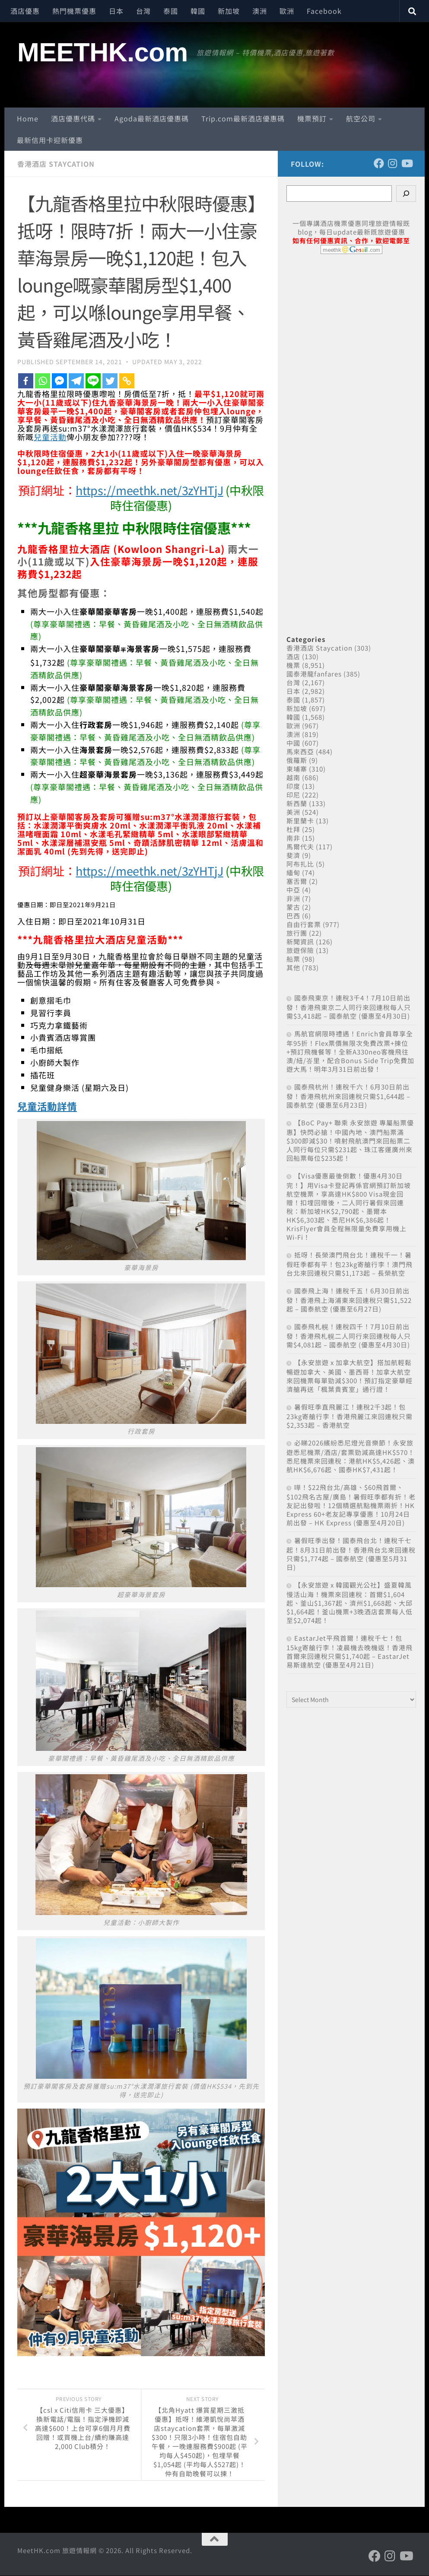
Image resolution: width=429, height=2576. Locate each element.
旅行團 (296, 932)
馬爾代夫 (300, 846)
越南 (293, 777)
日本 (116, 11)
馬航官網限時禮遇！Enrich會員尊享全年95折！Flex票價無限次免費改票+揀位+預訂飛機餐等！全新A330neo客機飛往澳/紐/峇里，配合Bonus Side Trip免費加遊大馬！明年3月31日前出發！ (350, 1051)
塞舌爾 (296, 881)
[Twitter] (110, 380)
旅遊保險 (300, 950)
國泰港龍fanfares (314, 673)
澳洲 (259, 11)
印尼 (293, 794)
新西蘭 (296, 803)
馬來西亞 (300, 751)
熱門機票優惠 (74, 11)
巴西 (293, 915)
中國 (293, 742)
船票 (293, 958)
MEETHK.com (102, 52)
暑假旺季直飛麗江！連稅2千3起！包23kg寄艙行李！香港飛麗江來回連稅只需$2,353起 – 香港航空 (349, 1415)
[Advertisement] (351, 435)
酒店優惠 (25, 11)
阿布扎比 (300, 863)
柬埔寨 (296, 768)
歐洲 (287, 11)
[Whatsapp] (42, 380)
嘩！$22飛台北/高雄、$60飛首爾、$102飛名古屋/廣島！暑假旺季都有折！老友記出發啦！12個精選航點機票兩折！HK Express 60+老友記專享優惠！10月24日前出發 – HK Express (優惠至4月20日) (351, 1505)
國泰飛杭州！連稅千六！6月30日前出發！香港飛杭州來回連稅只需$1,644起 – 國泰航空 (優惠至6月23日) (348, 1095)
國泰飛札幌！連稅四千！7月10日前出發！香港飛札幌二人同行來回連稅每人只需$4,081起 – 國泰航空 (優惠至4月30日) (348, 1335)
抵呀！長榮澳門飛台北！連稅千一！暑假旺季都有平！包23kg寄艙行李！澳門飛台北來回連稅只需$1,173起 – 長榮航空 (349, 1263)
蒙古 (293, 907)
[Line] (93, 380)
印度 (293, 786)
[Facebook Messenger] (59, 380)
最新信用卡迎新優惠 (50, 140)
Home (27, 118)
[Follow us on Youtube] (406, 163)
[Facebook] (25, 380)
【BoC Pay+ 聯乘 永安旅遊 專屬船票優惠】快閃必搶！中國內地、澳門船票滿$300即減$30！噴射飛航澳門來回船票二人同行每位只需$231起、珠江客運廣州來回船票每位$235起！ (350, 1140)
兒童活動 (50, 436)
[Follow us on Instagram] (393, 163)
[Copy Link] (126, 380)
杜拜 (293, 829)
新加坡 (229, 11)
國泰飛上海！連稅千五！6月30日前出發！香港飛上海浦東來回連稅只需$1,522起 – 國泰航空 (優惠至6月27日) (349, 1299)
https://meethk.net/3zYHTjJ (149, 490)
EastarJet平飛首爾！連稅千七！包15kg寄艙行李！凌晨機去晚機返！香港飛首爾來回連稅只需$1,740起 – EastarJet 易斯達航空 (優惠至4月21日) (349, 1651)
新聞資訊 (300, 941)
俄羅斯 (296, 760)
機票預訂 (312, 118)
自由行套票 (303, 924)
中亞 (293, 889)
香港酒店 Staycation (56, 164)
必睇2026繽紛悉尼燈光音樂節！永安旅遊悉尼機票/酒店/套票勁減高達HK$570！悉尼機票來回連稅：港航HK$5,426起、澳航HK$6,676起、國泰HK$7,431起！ (350, 1456)
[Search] (406, 193)
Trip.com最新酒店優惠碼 (243, 118)
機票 (293, 665)
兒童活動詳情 (48, 1106)
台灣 (143, 11)
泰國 (170, 11)
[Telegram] (76, 380)
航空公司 (360, 118)
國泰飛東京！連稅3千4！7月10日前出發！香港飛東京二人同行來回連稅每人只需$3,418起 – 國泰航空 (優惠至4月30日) (348, 1006)
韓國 (198, 11)
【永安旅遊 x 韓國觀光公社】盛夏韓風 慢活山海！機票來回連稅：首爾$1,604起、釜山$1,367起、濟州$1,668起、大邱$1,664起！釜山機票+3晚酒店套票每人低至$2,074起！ (349, 1602)
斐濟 (293, 855)
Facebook (324, 11)
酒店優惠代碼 (73, 118)
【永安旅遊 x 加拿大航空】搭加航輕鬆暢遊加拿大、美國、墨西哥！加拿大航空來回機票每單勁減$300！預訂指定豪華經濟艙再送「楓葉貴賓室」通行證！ (349, 1376)
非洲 (293, 898)
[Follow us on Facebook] (379, 163)
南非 (293, 837)
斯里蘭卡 (300, 820)
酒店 (293, 656)
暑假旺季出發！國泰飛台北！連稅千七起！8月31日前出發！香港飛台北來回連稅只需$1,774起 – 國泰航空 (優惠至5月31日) (351, 1554)
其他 (293, 967)
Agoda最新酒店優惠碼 (151, 118)
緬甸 (293, 872)
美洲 (293, 811)
